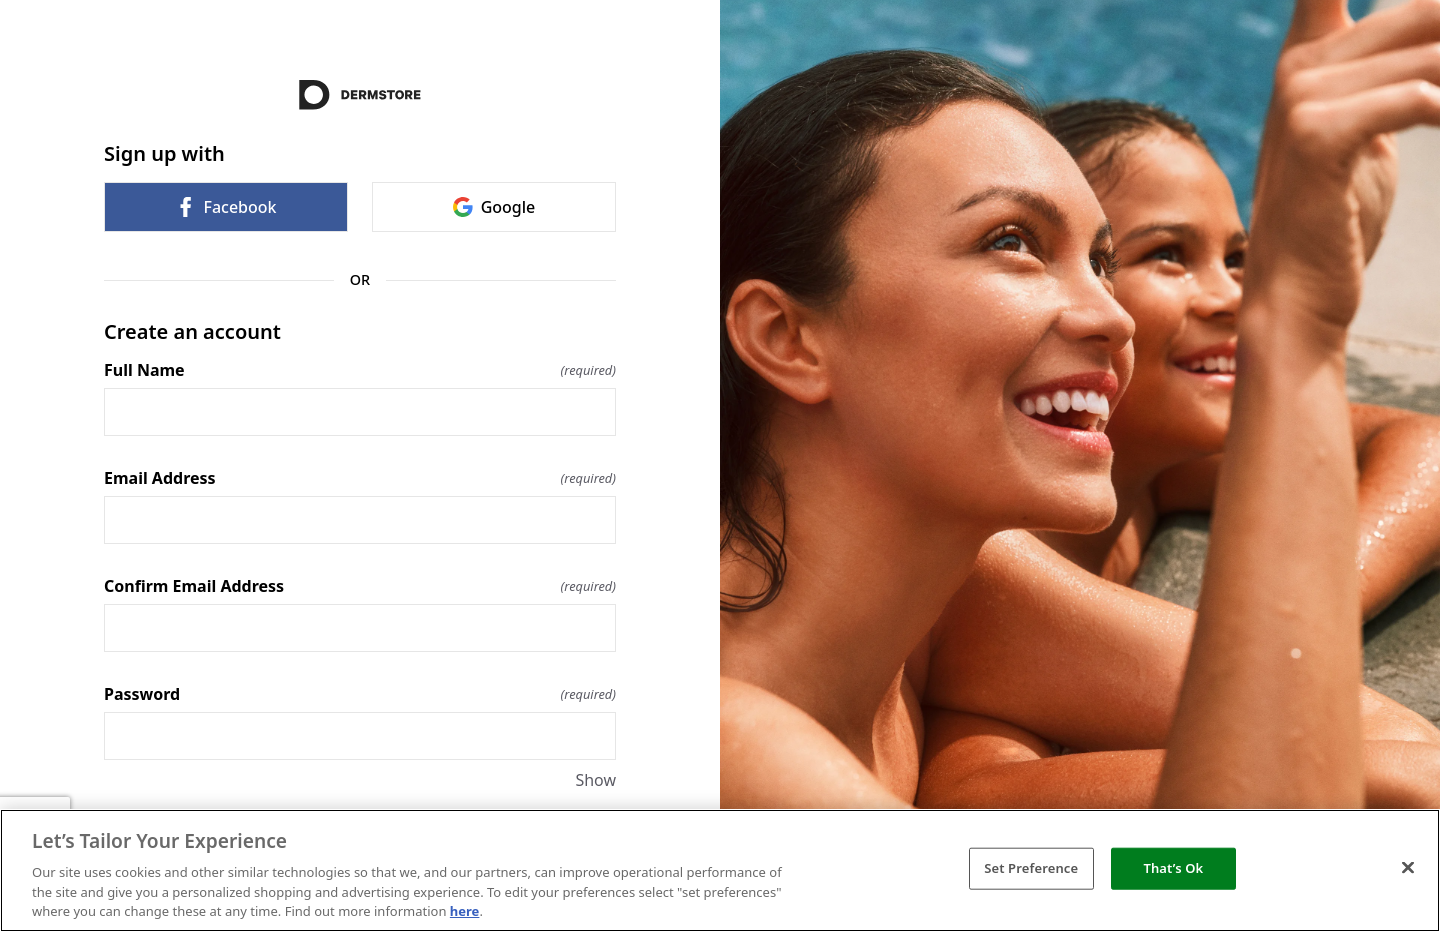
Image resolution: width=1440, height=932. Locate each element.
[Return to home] (360, 95)
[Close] (1408, 868)
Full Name (360, 370)
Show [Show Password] (595, 780)
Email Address (360, 478)
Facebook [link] (225, 207)
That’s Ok (1173, 868)
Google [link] (494, 207)
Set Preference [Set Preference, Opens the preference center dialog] (1031, 868)
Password (360, 694)
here (465, 911)
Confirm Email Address (360, 586)
